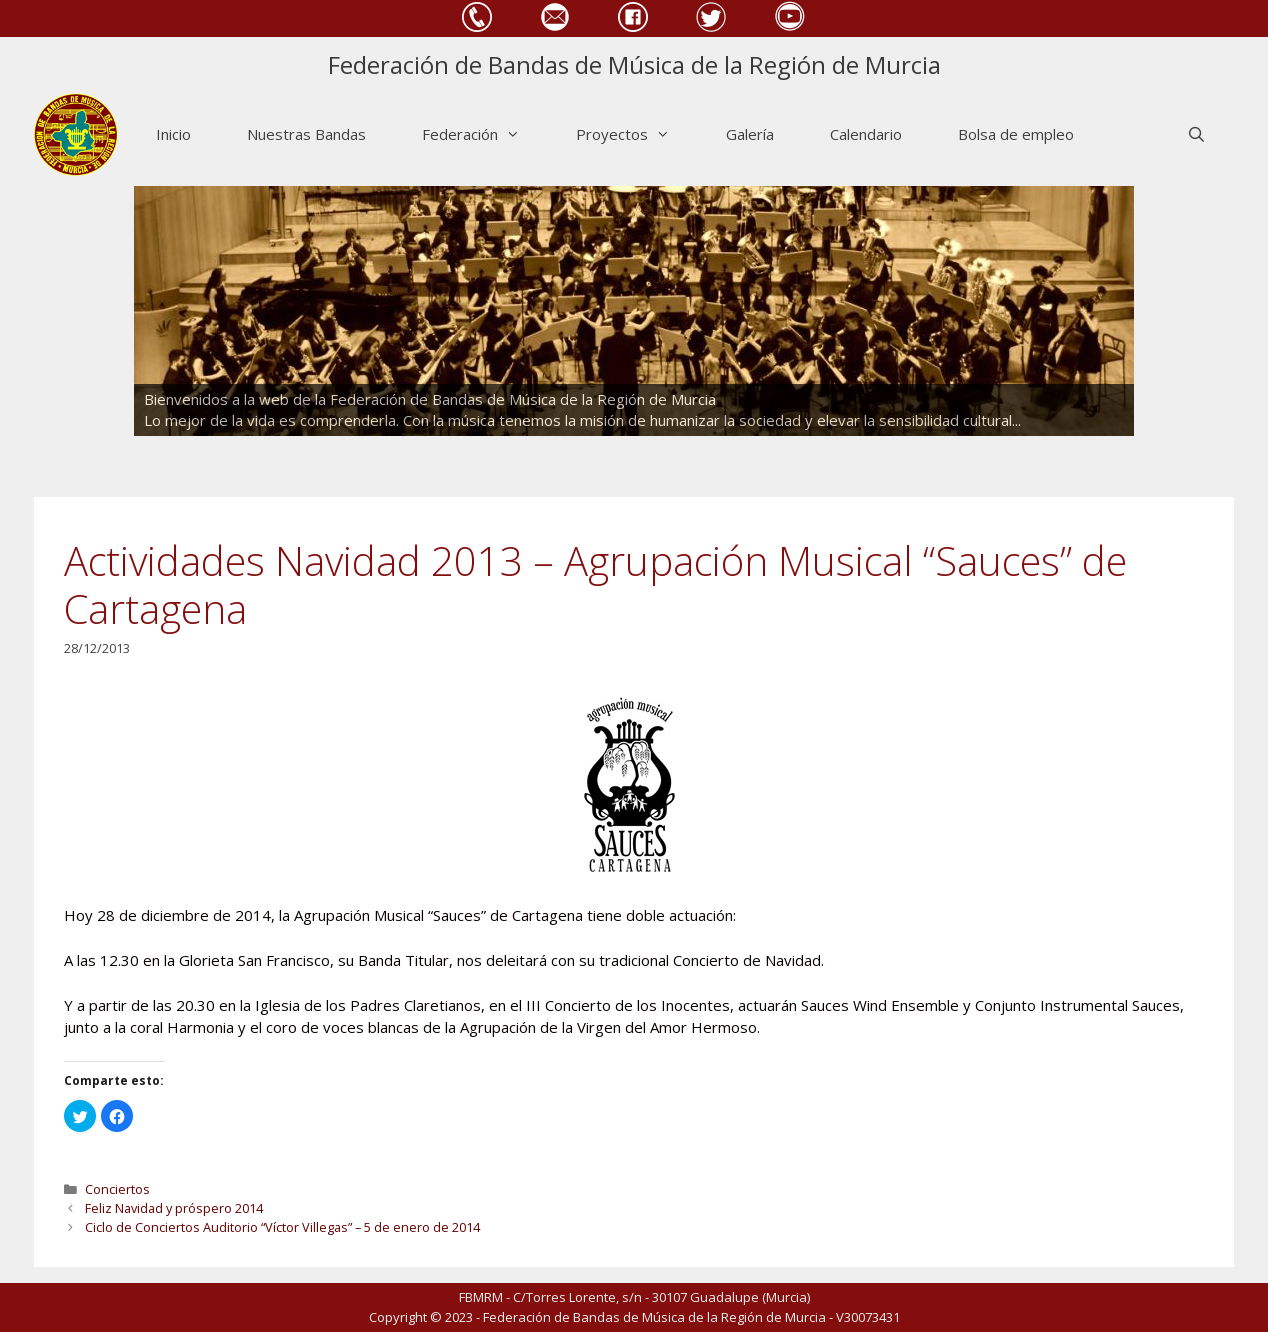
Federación (485, 134)
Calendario (866, 134)
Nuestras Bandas (306, 134)
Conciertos (117, 1189)
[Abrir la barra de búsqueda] (1196, 134)
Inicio (173, 134)
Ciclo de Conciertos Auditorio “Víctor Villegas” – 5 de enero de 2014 (282, 1227)
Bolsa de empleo (1016, 134)
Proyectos (637, 134)
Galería (750, 134)
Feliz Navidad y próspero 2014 (174, 1208)
